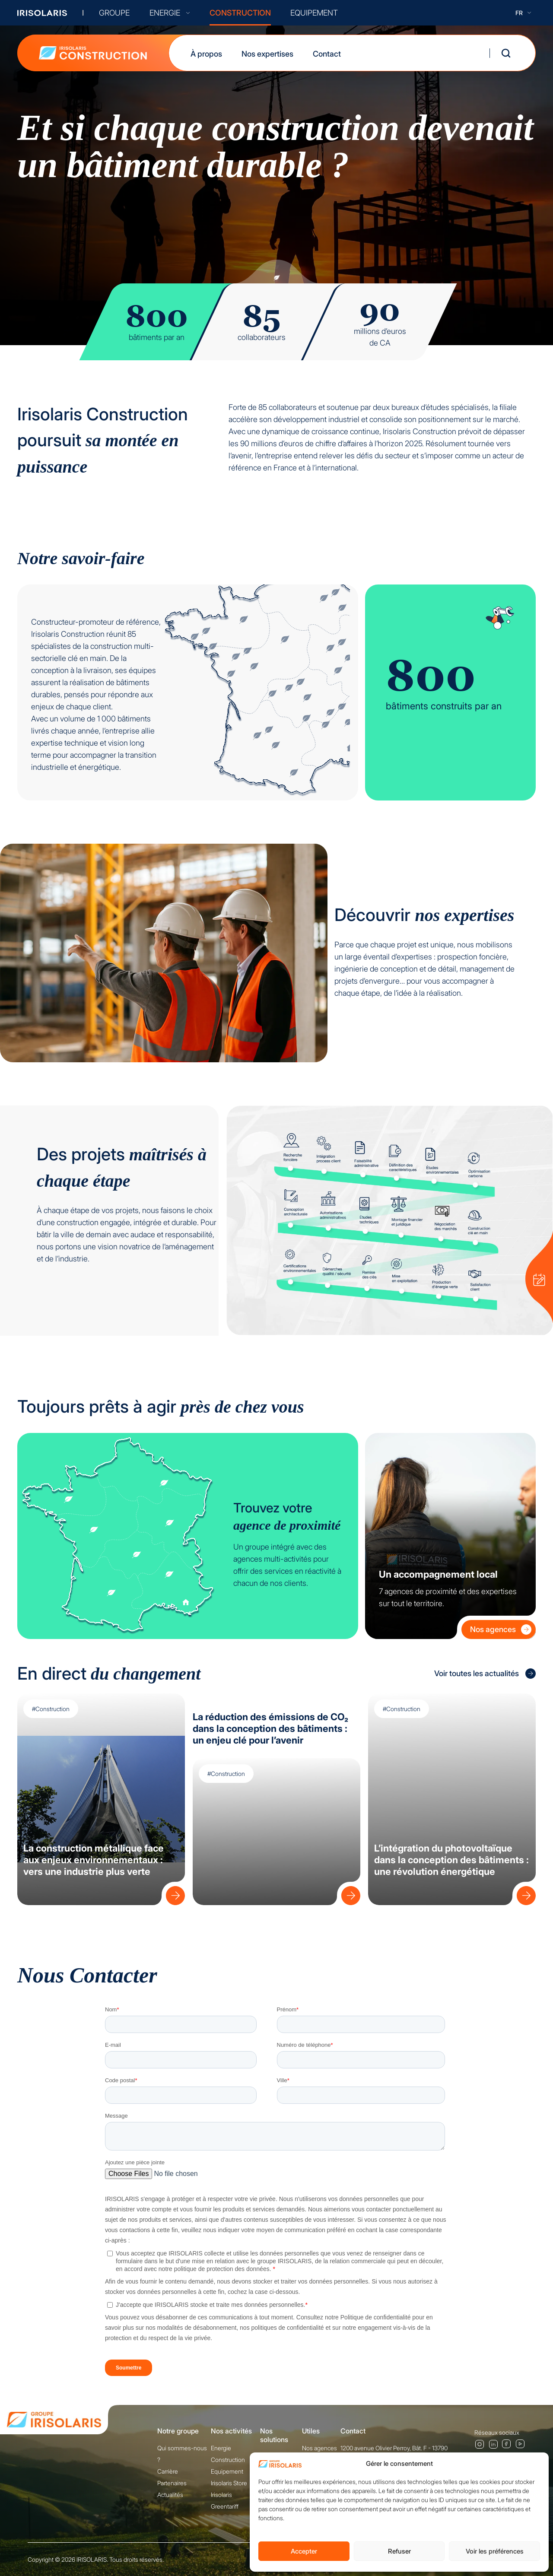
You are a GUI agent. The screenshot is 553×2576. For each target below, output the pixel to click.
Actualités (170, 2494)
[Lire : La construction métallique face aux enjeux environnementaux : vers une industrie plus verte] (173, 1893)
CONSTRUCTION (240, 12)
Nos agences (500, 1629)
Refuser (399, 2551)
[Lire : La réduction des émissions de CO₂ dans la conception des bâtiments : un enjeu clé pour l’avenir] (348, 1893)
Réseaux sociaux (496, 2432)
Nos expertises (267, 53)
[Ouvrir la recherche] (506, 53)
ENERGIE (169, 12)
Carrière (167, 2471)
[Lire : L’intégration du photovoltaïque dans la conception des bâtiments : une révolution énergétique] (524, 1893)
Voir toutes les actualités (485, 1673)
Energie (221, 2448)
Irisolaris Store (229, 2483)
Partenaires (172, 2483)
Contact (327, 53)
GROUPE (114, 12)
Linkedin (493, 2444)
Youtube (520, 2444)
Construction (228, 2459)
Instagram (479, 2444)
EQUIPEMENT (314, 12)
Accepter (304, 2551)
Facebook (507, 2444)
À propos (206, 53)
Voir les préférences (495, 2551)
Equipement (227, 2471)
